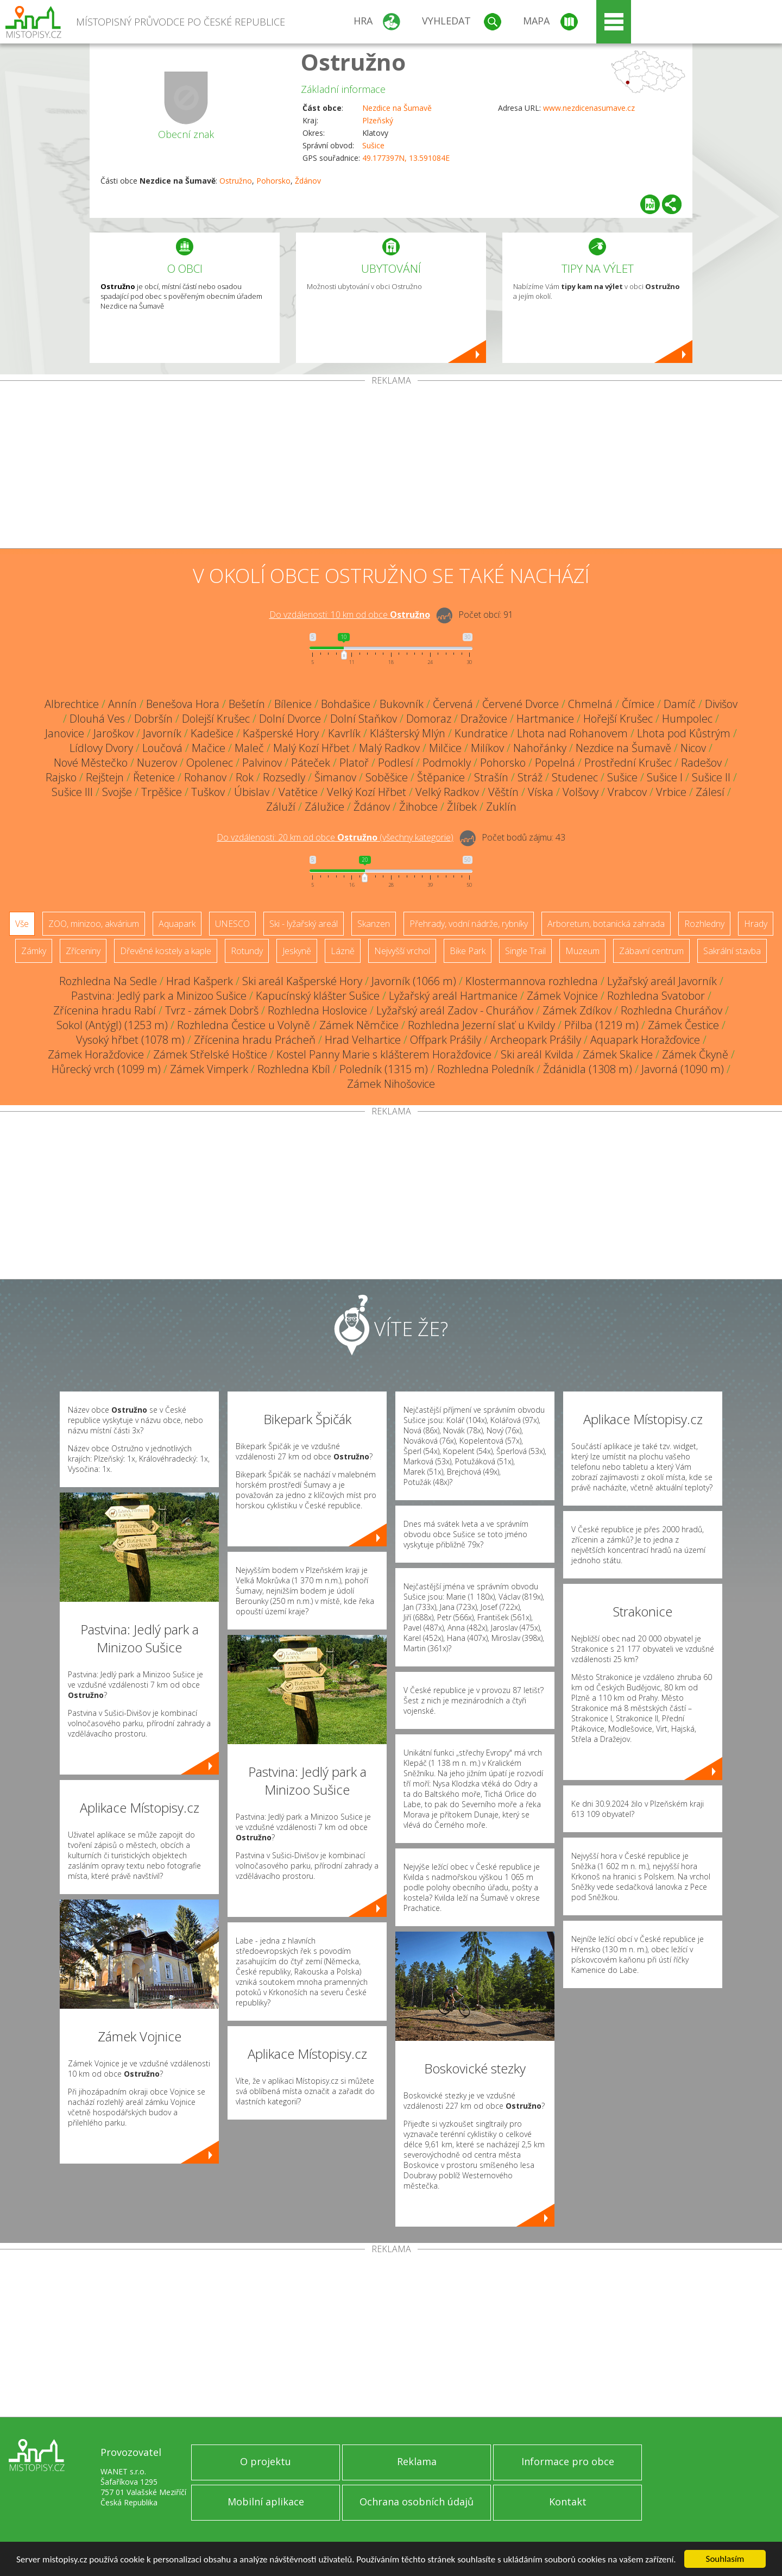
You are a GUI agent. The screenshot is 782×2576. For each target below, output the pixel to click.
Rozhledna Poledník (485, 1069)
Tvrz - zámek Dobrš (211, 1010)
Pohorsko (273, 181)
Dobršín (153, 718)
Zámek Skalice (618, 1054)
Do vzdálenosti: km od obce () (335, 837)
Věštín (503, 792)
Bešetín (247, 704)
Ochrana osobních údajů (417, 2501)
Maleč (249, 748)
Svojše (117, 792)
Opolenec (209, 762)
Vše (22, 924)
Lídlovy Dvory (101, 748)
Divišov (721, 704)
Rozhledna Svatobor (656, 995)
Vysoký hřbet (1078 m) (130, 1039)
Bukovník (402, 704)
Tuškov (208, 792)
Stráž (530, 777)
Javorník (162, 733)
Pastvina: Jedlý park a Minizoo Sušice (159, 995)
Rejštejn (105, 777)
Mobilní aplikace (266, 2501)
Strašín (491, 777)
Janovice (64, 733)
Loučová (162, 748)
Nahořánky (539, 748)
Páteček (310, 762)
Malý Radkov (389, 748)
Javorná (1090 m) (682, 1069)
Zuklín (501, 806)
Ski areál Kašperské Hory (302, 981)
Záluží (280, 806)
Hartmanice (545, 718)
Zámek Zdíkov (577, 1010)
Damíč (680, 704)
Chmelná (590, 704)
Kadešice (212, 733)
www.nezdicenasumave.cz (589, 108)
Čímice (638, 704)
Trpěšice (161, 792)
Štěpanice (441, 777)
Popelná (555, 762)
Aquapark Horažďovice (645, 1039)
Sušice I (665, 777)
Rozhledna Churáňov (671, 1010)
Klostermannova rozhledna (531, 981)
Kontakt (567, 2501)
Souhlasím (725, 2559)
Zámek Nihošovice (391, 1083)
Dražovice (484, 718)
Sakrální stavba (732, 951)
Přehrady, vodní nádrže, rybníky (468, 924)
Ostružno (353, 61)
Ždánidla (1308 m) (587, 1069)
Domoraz (428, 718)
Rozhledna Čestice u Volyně (243, 1025)
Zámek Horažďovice (96, 1054)
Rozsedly (284, 777)
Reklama (417, 2461)
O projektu (265, 2461)
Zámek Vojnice (562, 995)
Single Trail (525, 951)
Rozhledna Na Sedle (108, 981)
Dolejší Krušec (216, 718)
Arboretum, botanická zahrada (606, 924)
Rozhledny (704, 924)
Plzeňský (377, 120)
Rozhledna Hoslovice (317, 1010)
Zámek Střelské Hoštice (210, 1054)
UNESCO (232, 924)
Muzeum (582, 951)
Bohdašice (345, 704)
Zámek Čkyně (695, 1054)
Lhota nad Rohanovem (572, 733)
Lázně (343, 951)
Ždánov (308, 181)
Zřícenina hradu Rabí (104, 1010)
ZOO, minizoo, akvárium (93, 924)
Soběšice (386, 777)
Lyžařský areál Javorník (662, 981)
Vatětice (298, 792)
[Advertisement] (391, 467)
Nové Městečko (91, 762)
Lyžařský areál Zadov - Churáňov (454, 1010)
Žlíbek (462, 806)
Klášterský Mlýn (407, 733)
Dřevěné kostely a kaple (165, 951)
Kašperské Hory (281, 733)
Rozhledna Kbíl (293, 1069)
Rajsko (61, 777)
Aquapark (177, 924)
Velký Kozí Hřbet (366, 792)
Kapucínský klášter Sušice (318, 995)
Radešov (701, 762)
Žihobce (418, 806)
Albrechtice (72, 704)
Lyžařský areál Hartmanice (453, 995)
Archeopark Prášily (535, 1039)
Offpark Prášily (445, 1039)
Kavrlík (344, 733)
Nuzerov (157, 762)
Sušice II (711, 777)
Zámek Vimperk (209, 1069)
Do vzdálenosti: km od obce (349, 615)
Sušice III (72, 792)
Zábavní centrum (651, 951)
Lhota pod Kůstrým (683, 733)
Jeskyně (296, 951)
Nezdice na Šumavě (397, 108)
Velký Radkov (447, 792)
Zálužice (324, 806)
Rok (245, 777)
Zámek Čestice (683, 1025)
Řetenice (154, 777)
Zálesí (710, 792)
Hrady (755, 924)
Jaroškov (113, 733)
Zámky (33, 951)
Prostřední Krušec (628, 762)
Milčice (445, 748)
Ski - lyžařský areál (303, 924)
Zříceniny (83, 951)
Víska (540, 792)
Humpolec (687, 718)
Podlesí (395, 762)
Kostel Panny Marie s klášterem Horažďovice (383, 1054)
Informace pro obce (567, 2461)
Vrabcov (627, 792)
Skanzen (373, 924)
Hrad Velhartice (363, 1039)
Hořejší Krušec (618, 718)
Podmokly (446, 762)
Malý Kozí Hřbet (311, 748)
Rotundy (247, 951)
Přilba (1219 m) (601, 1025)
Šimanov (335, 777)
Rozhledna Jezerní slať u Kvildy (481, 1025)
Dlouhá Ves (97, 718)
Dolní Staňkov (363, 718)
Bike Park (467, 951)
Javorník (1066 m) (413, 981)
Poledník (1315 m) (383, 1069)
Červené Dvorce (520, 704)
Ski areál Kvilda (537, 1054)
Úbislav (251, 792)
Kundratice (481, 733)
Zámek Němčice (359, 1025)
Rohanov (205, 777)
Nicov (693, 748)
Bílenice (293, 704)
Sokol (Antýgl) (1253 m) (112, 1025)
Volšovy (580, 792)
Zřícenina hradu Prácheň (255, 1039)
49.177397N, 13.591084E (406, 158)
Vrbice (671, 792)
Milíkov (487, 748)
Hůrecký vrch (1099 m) (106, 1069)
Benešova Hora (182, 704)
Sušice (373, 145)
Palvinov (262, 762)
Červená (453, 704)
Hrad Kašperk (199, 981)
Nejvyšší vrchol (402, 951)
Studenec (575, 777)
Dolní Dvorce (290, 718)
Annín (122, 704)
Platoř (354, 762)
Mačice (208, 748)
